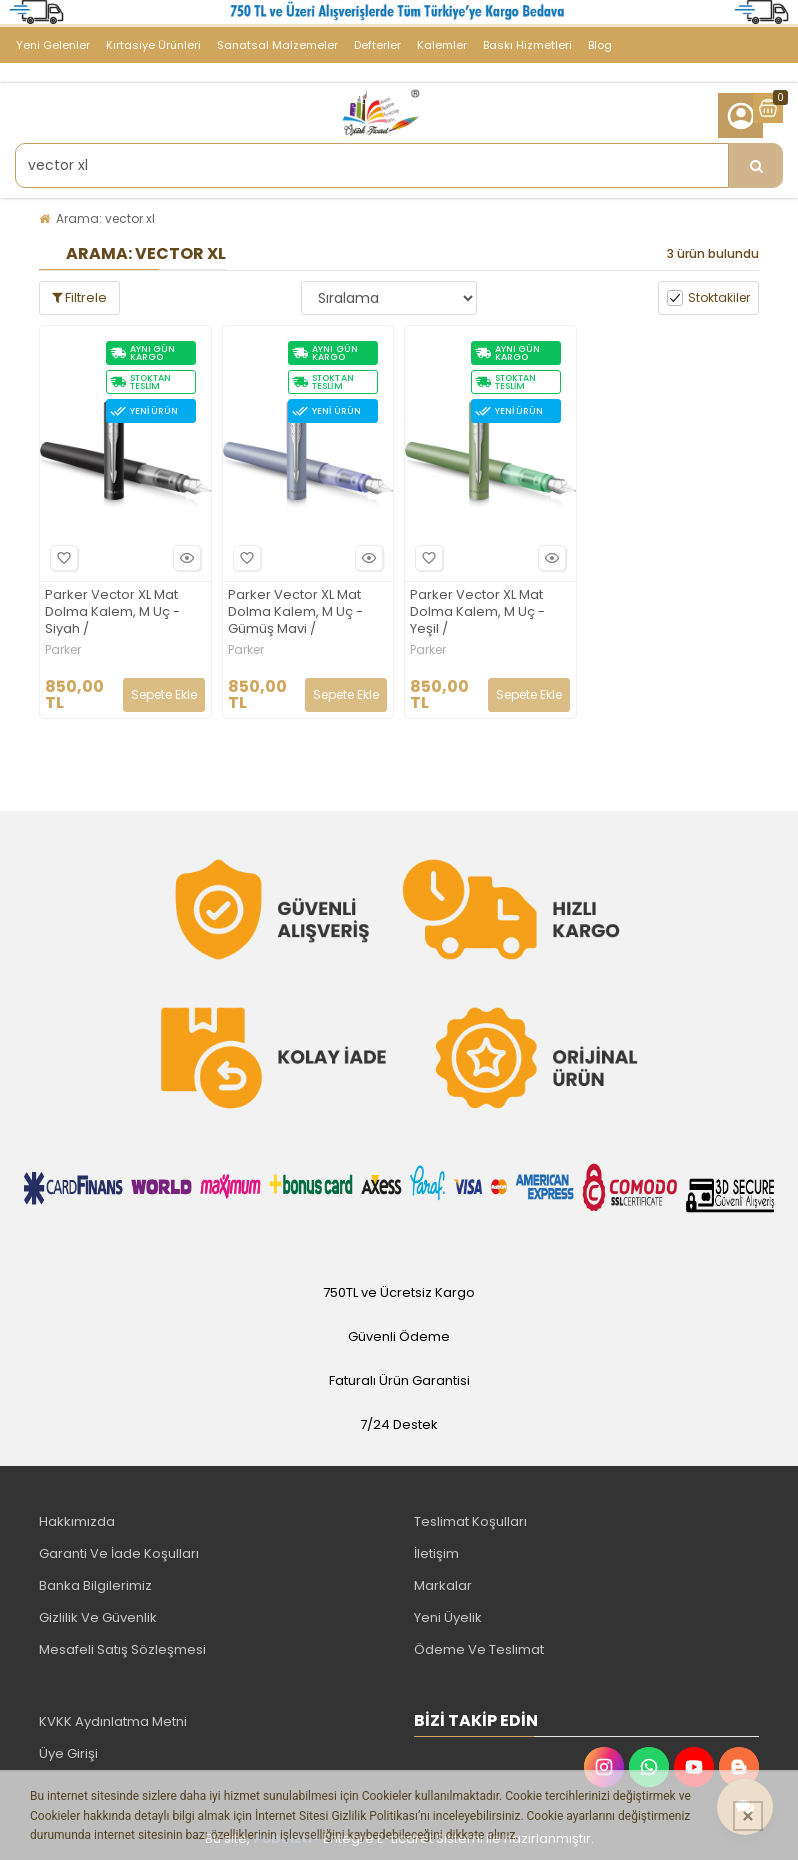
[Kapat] (748, 1816)
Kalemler (442, 45)
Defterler (377, 45)
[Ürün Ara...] (756, 165)
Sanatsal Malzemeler (277, 45)
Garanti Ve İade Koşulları (119, 1553)
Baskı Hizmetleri (527, 45)
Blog (600, 45)
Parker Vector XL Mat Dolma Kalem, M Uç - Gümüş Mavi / (295, 612)
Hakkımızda (77, 1521)
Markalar (443, 1585)
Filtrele (79, 297)
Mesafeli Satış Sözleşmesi (122, 1649)
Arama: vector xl (105, 218)
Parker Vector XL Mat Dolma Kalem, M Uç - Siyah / (112, 612)
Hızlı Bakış (184, 557)
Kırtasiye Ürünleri (153, 45)
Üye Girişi (68, 1753)
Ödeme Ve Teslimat (479, 1649)
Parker (63, 650)
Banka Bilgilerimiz (95, 1585)
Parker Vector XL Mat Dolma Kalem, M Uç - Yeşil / (477, 612)
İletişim (436, 1553)
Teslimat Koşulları (470, 1521)
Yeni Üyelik (448, 1617)
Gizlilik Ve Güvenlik (98, 1617)
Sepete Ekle (164, 694)
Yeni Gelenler (53, 45)
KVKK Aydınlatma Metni (113, 1721)
